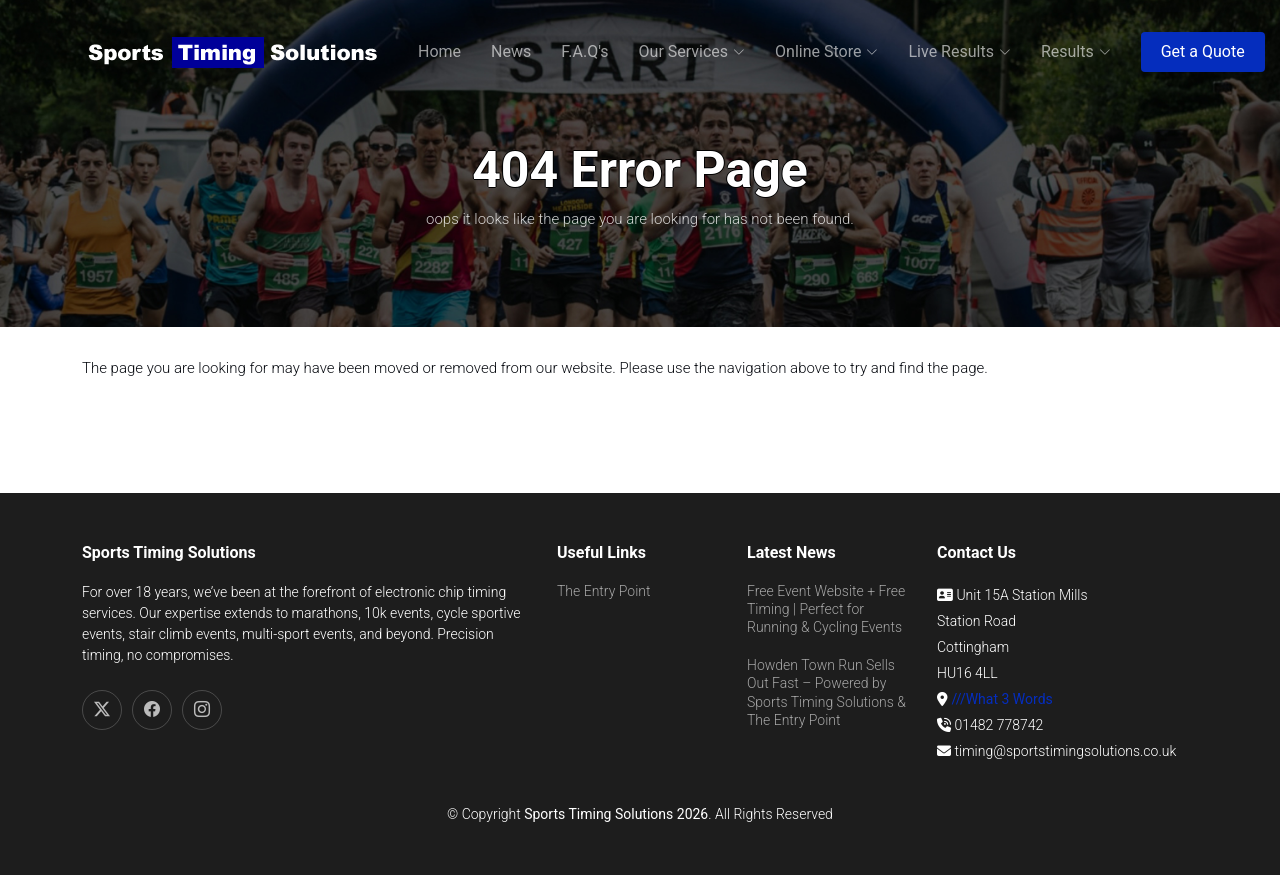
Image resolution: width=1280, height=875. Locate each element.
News (511, 51)
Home (439, 51)
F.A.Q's (584, 51)
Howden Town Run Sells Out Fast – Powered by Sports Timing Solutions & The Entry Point (826, 692)
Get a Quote (1203, 51)
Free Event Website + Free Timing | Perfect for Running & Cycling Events (826, 609)
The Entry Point (603, 591)
